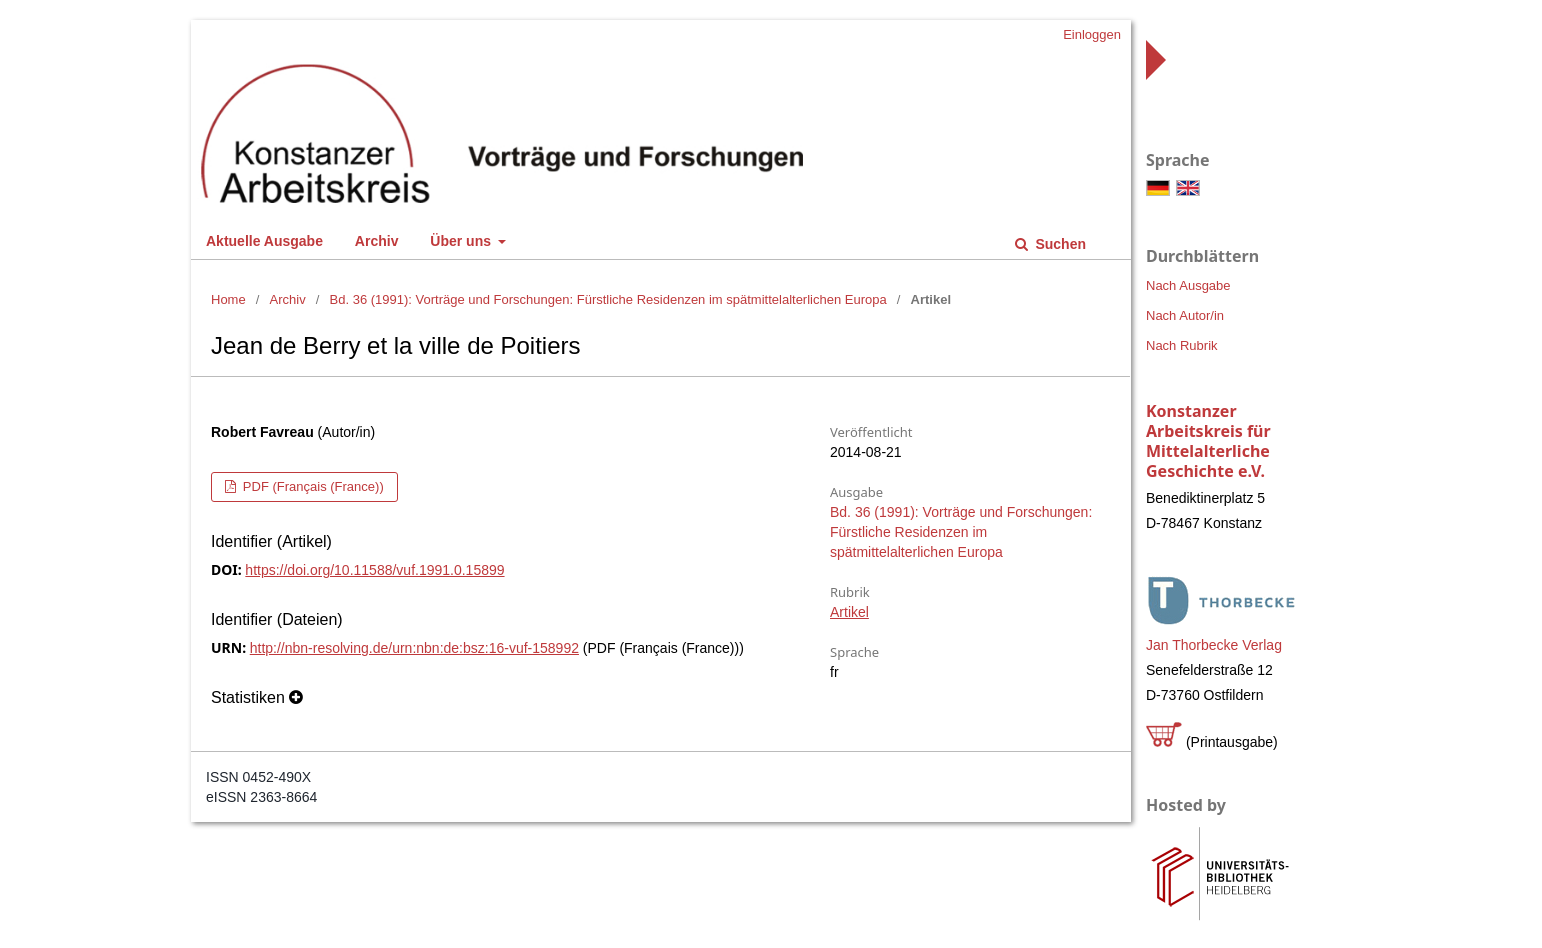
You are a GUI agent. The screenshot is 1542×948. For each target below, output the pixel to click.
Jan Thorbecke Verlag (1214, 645)
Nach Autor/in (1185, 315)
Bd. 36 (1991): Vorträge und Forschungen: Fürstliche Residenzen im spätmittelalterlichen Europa (608, 299)
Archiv (377, 241)
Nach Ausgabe (1188, 285)
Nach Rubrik (1182, 345)
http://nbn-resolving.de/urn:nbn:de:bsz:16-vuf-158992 (414, 648)
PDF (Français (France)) (311, 486)
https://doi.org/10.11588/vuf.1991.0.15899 (374, 570)
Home (228, 299)
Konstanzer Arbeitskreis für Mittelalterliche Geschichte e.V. (1208, 441)
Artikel (849, 612)
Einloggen (1092, 34)
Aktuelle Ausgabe (264, 241)
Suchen (1059, 244)
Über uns (462, 241)
